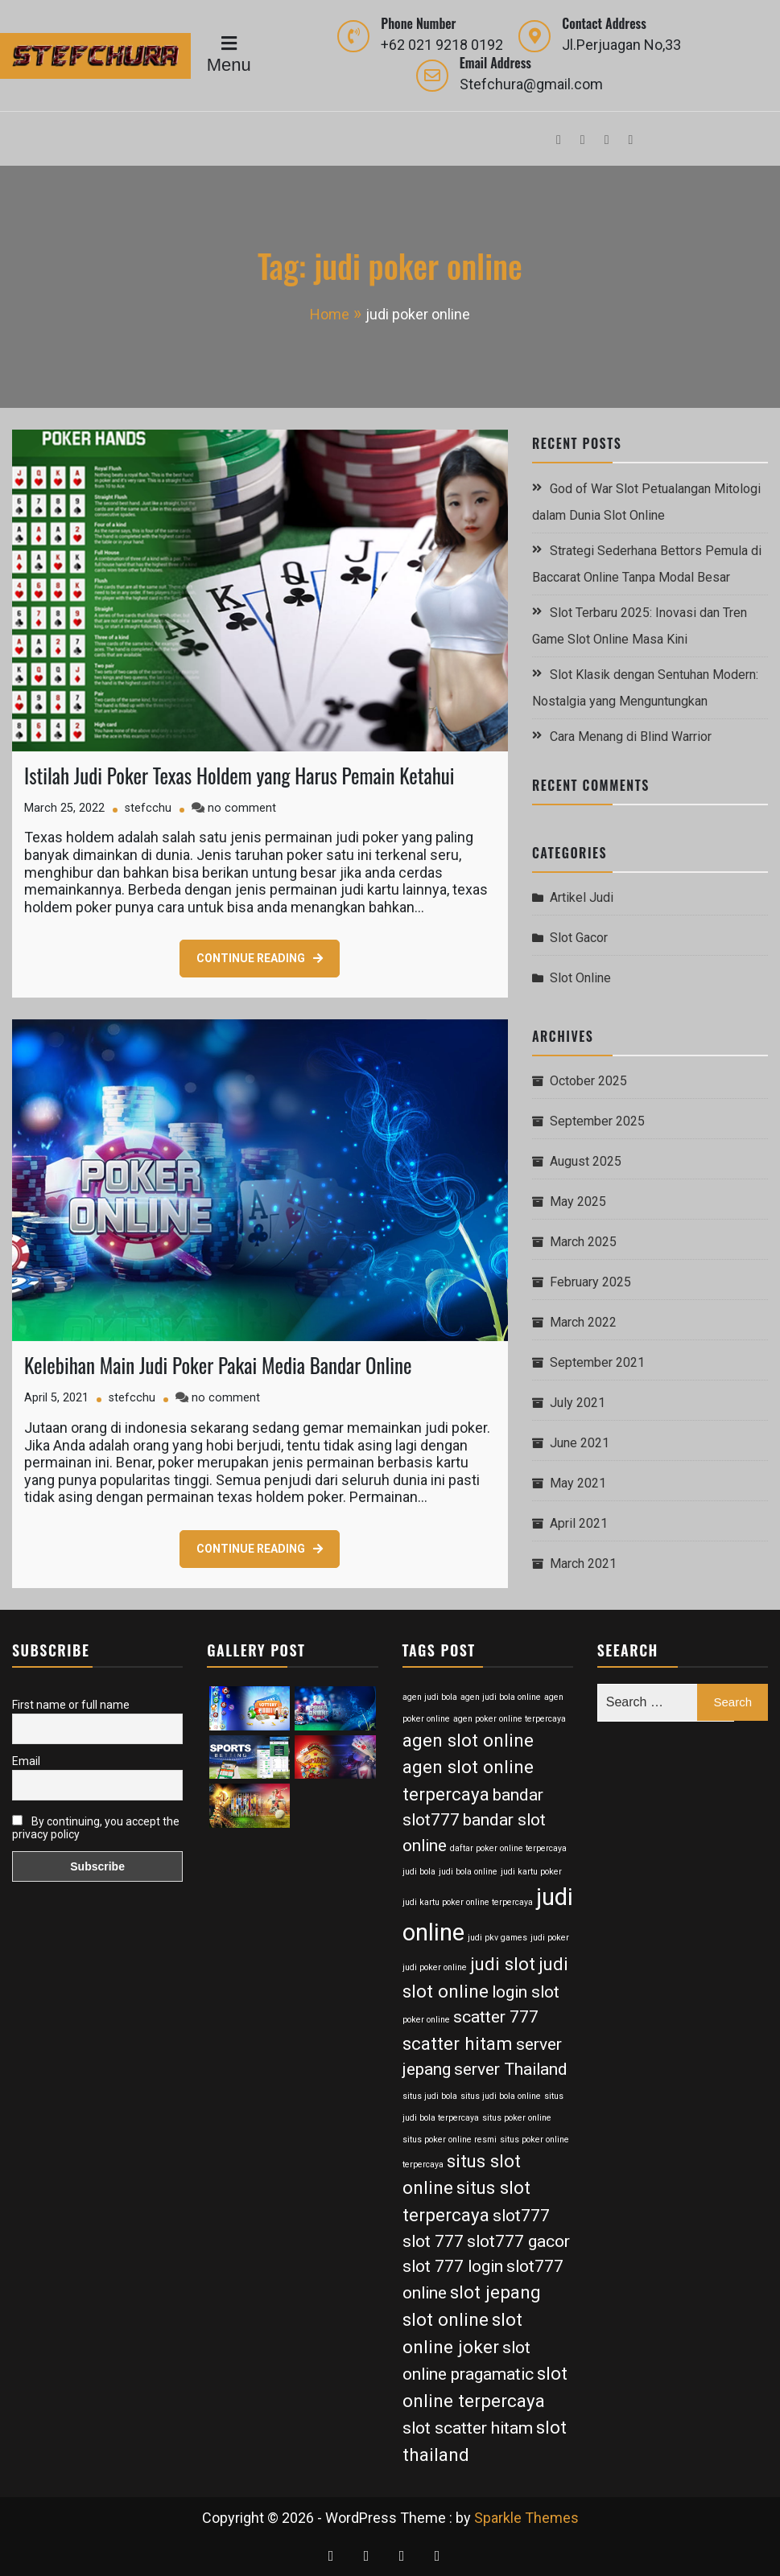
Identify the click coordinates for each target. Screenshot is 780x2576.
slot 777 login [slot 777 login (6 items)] (452, 2266)
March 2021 (583, 1563)
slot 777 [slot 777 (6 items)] (433, 2241)
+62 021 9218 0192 (442, 44)
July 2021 (577, 1402)
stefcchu (148, 808)
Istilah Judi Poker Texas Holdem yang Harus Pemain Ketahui (239, 775)
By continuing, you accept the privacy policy (96, 1828)
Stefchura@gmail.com (531, 84)
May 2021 (578, 1483)
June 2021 (579, 1443)
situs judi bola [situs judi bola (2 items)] (429, 2096)
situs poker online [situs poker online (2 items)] (516, 2118)
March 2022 (583, 1322)
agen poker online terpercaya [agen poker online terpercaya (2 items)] (509, 1719)
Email (26, 1761)
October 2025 (588, 1080)
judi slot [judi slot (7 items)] (502, 1963)
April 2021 (579, 1523)
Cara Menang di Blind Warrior (631, 736)
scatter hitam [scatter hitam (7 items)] (457, 2043)
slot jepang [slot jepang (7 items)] (495, 2292)
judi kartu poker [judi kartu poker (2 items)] (531, 1871)
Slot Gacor (579, 937)
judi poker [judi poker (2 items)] (549, 1937)
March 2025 (583, 1241)
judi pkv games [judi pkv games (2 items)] (497, 1937)
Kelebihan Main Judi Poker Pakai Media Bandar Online (217, 1365)
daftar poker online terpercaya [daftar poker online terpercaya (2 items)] (508, 1848)
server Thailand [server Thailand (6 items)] (510, 2069)
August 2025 (585, 1161)
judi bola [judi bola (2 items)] (418, 1871)
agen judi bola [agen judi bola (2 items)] (429, 1697)
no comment (242, 808)
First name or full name (71, 1704)
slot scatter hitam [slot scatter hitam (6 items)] (467, 2428)
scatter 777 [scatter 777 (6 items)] (496, 2017)
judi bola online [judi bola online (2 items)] (468, 1871)
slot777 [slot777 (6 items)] (521, 2215)
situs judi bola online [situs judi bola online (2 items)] (500, 2096)
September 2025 (597, 1121)
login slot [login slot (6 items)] (525, 1992)
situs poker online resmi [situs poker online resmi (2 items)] (449, 2139)
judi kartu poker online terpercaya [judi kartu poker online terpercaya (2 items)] (467, 1902)
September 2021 (597, 1362)
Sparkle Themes (526, 2517)
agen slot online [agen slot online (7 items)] (468, 1740)
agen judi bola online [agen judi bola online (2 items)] (500, 1697)
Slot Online (580, 978)
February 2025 (590, 1282)
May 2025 (578, 1201)
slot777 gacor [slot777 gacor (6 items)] (518, 2241)
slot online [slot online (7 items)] (445, 2319)
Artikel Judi (581, 897)
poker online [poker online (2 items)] (426, 2019)
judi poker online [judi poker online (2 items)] (434, 1967)
